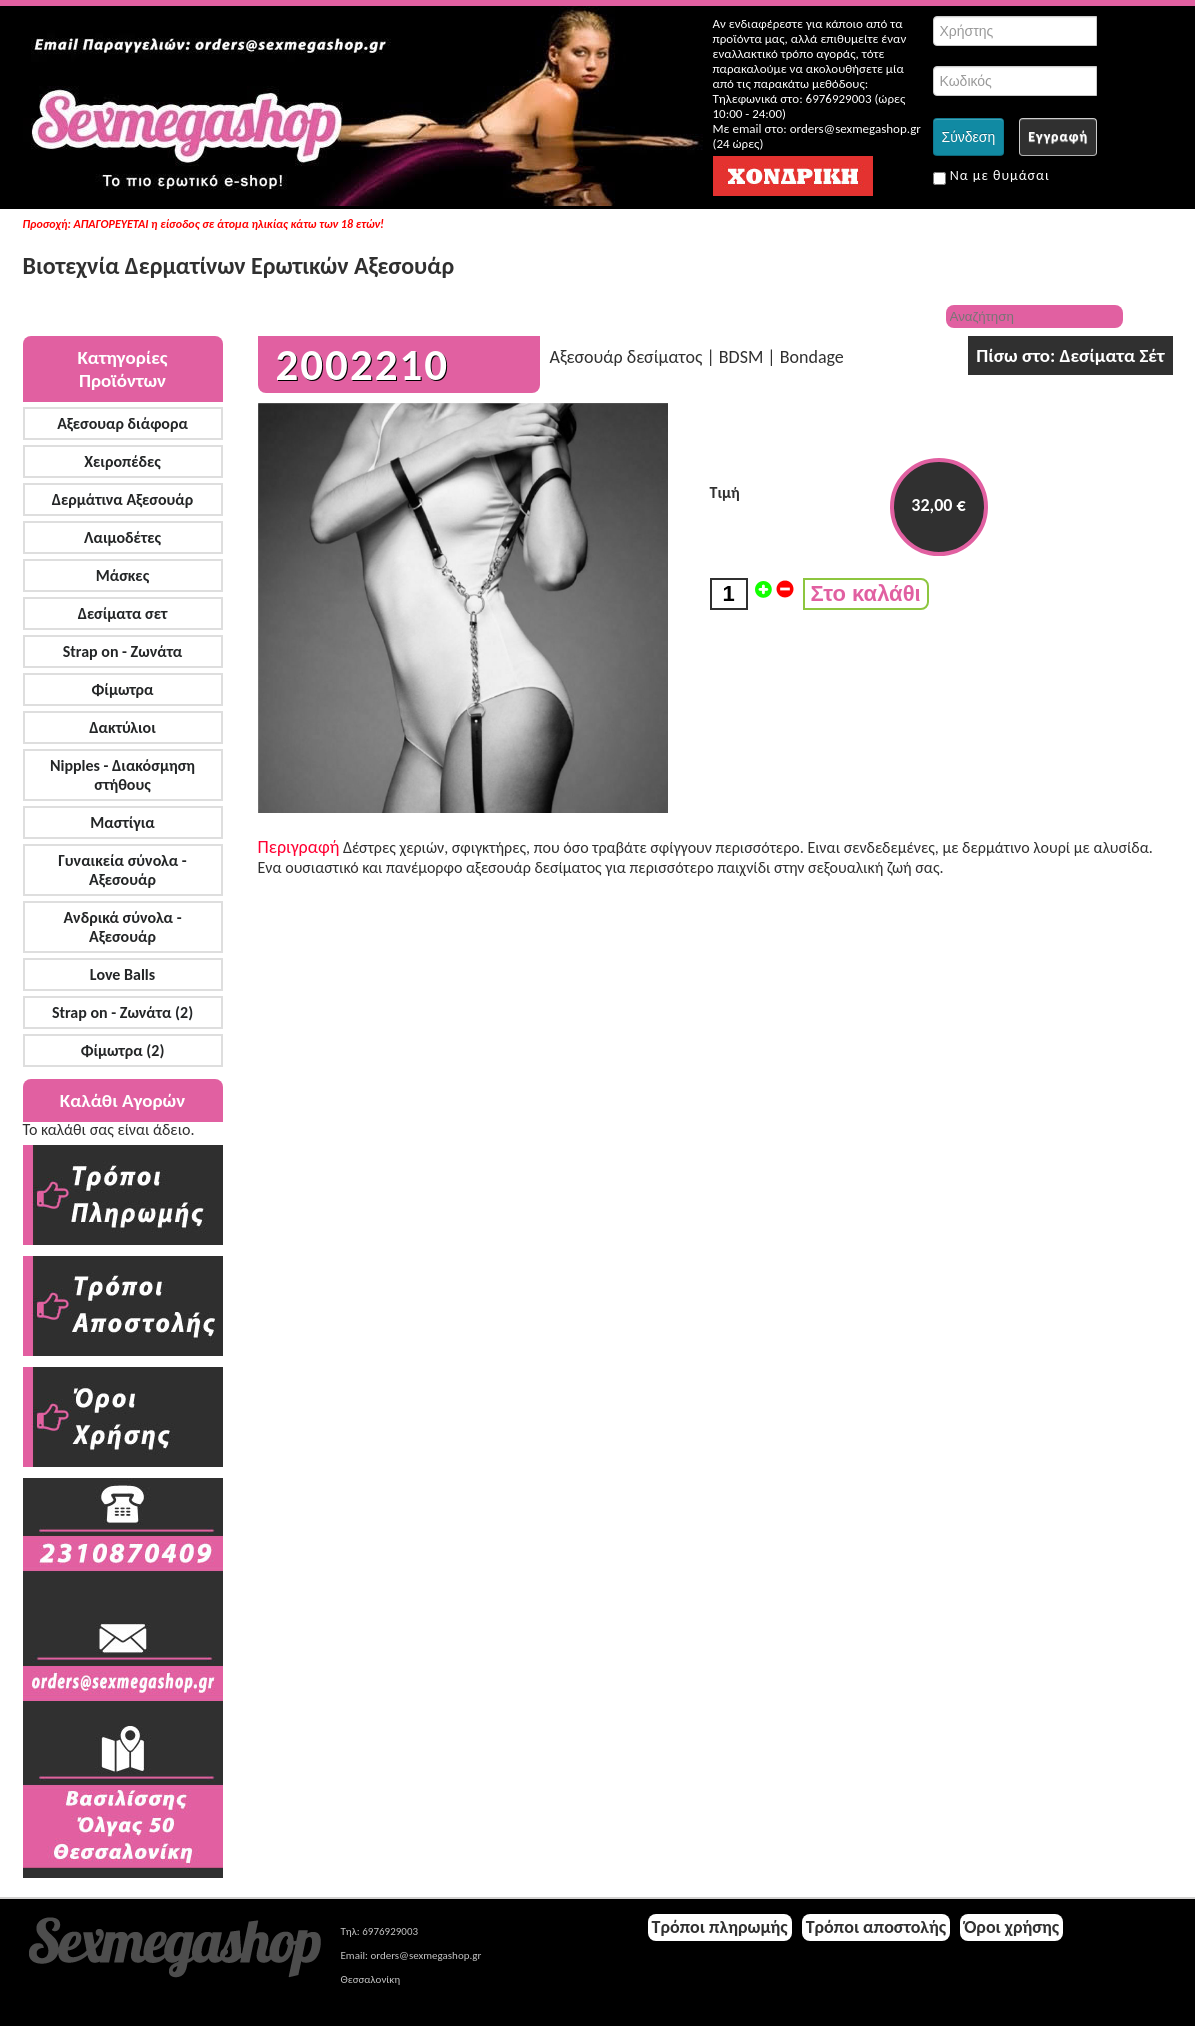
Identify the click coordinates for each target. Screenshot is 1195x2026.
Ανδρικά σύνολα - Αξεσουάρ (122, 927)
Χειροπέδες (122, 461)
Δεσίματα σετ (123, 613)
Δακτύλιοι (122, 727)
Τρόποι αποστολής (876, 1927)
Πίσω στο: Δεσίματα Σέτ (1070, 355)
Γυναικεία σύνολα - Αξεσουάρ (122, 870)
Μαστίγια (122, 822)
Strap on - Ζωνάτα (123, 651)
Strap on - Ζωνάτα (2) (122, 1012)
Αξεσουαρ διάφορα (122, 423)
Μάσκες (122, 575)
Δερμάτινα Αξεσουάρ (123, 499)
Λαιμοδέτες (122, 537)
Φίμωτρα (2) (123, 1050)
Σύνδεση (969, 137)
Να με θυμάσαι (991, 176)
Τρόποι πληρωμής (720, 1927)
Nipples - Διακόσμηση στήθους (122, 775)
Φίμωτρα (122, 689)
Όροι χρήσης (1011, 1927)
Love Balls (122, 974)
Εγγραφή (1058, 136)
